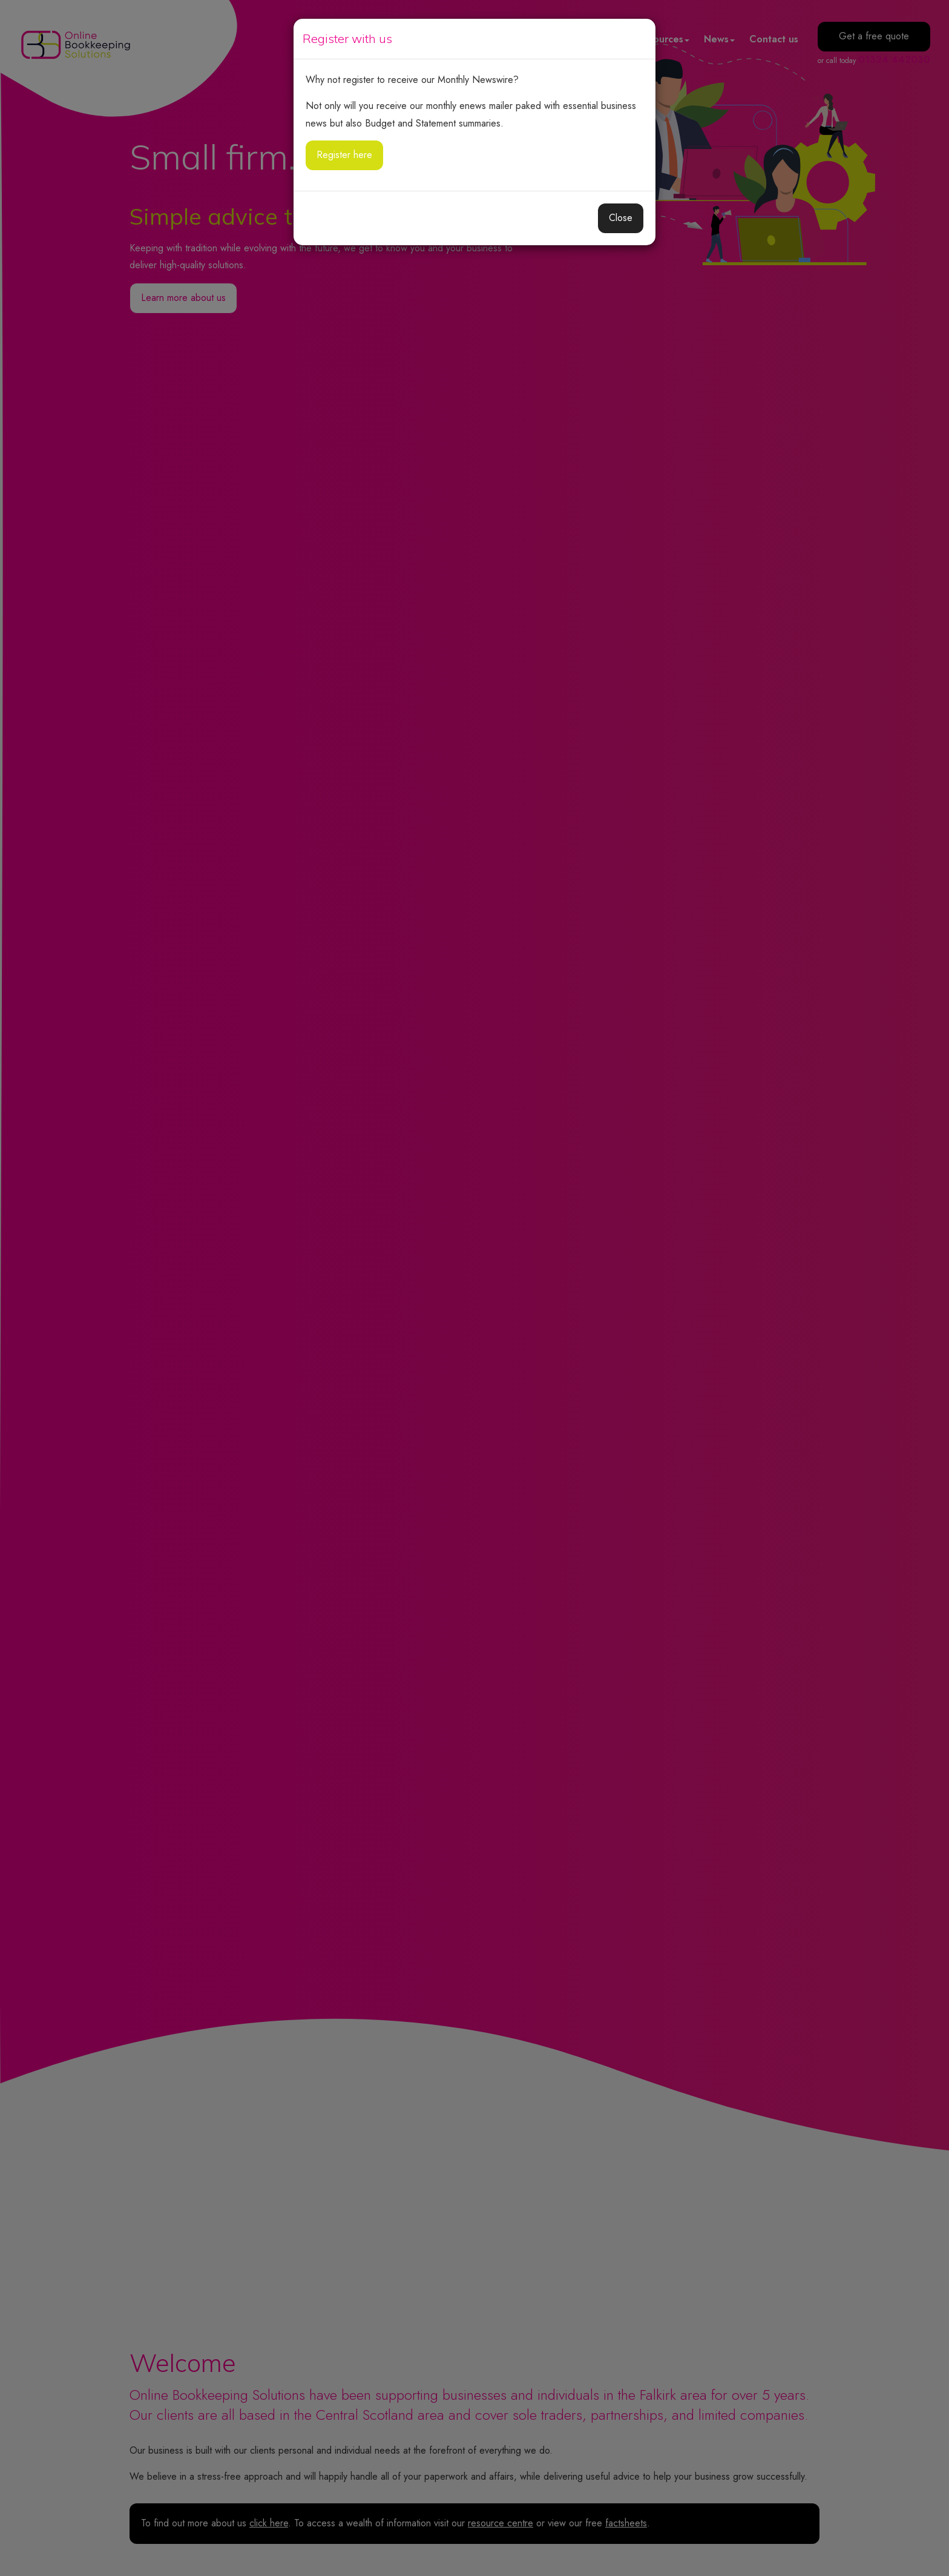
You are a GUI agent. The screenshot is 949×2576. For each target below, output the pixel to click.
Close (620, 218)
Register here (344, 155)
